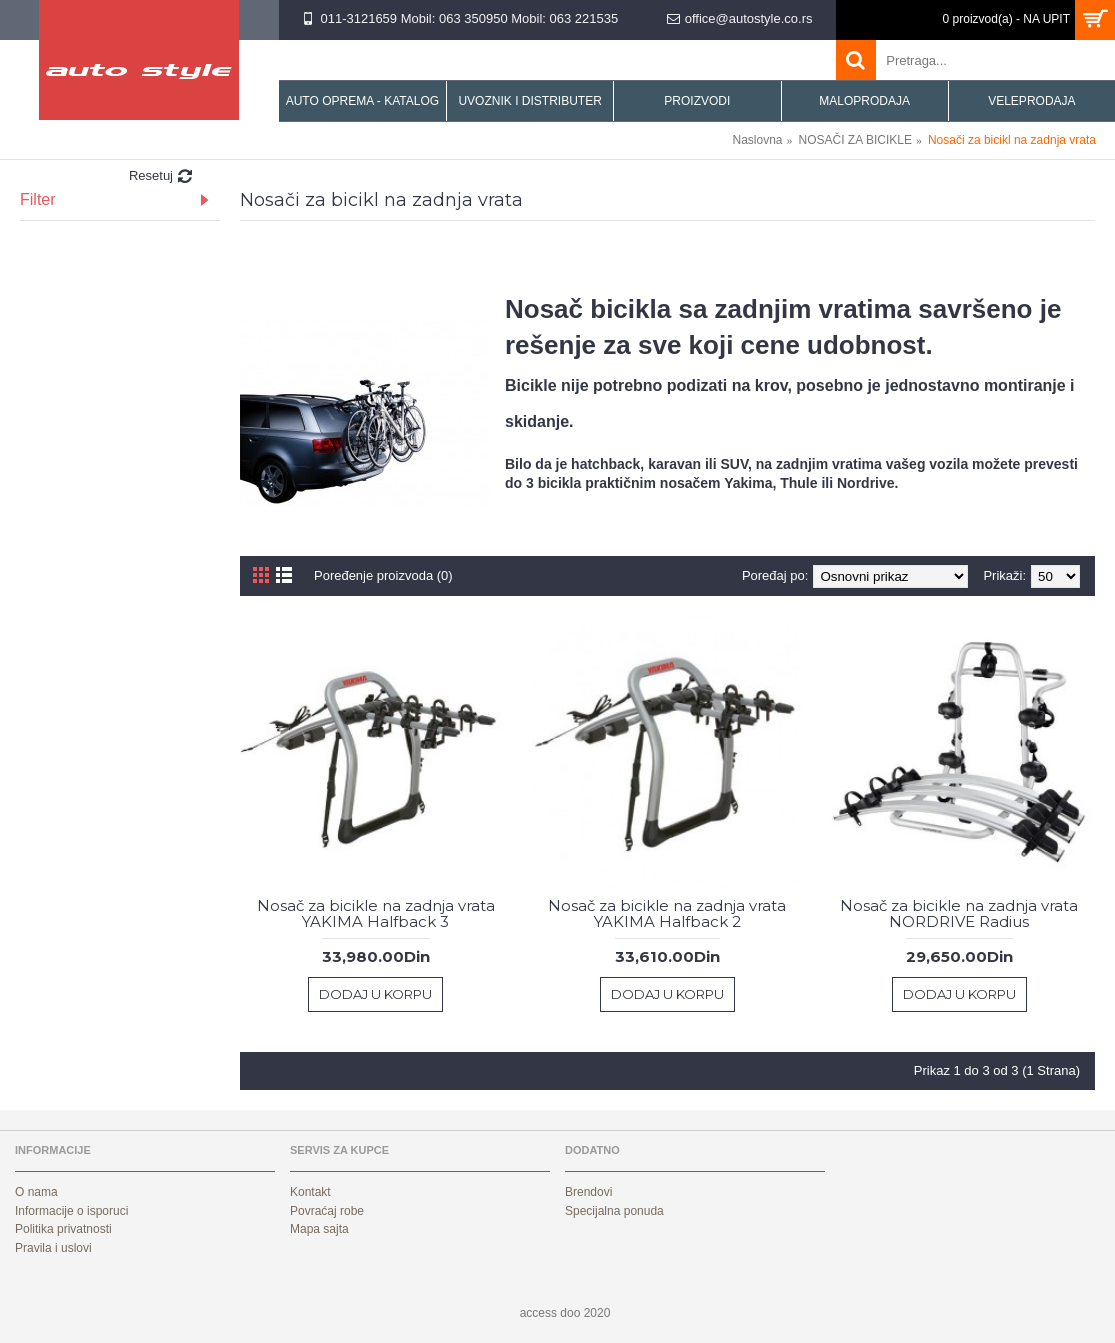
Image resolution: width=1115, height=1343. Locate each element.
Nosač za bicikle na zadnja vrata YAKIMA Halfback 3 (376, 914)
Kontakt (310, 1192)
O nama (36, 1192)
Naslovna (758, 140)
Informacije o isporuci (71, 1211)
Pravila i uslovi (53, 1248)
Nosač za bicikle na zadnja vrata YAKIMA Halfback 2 (667, 914)
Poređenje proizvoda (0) (383, 575)
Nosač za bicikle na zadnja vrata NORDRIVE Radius (959, 914)
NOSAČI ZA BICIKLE (855, 140)
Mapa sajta (319, 1229)
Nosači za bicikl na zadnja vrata (1012, 140)
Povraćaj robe (327, 1211)
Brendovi (588, 1192)
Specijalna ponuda (614, 1211)
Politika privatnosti (63, 1229)
